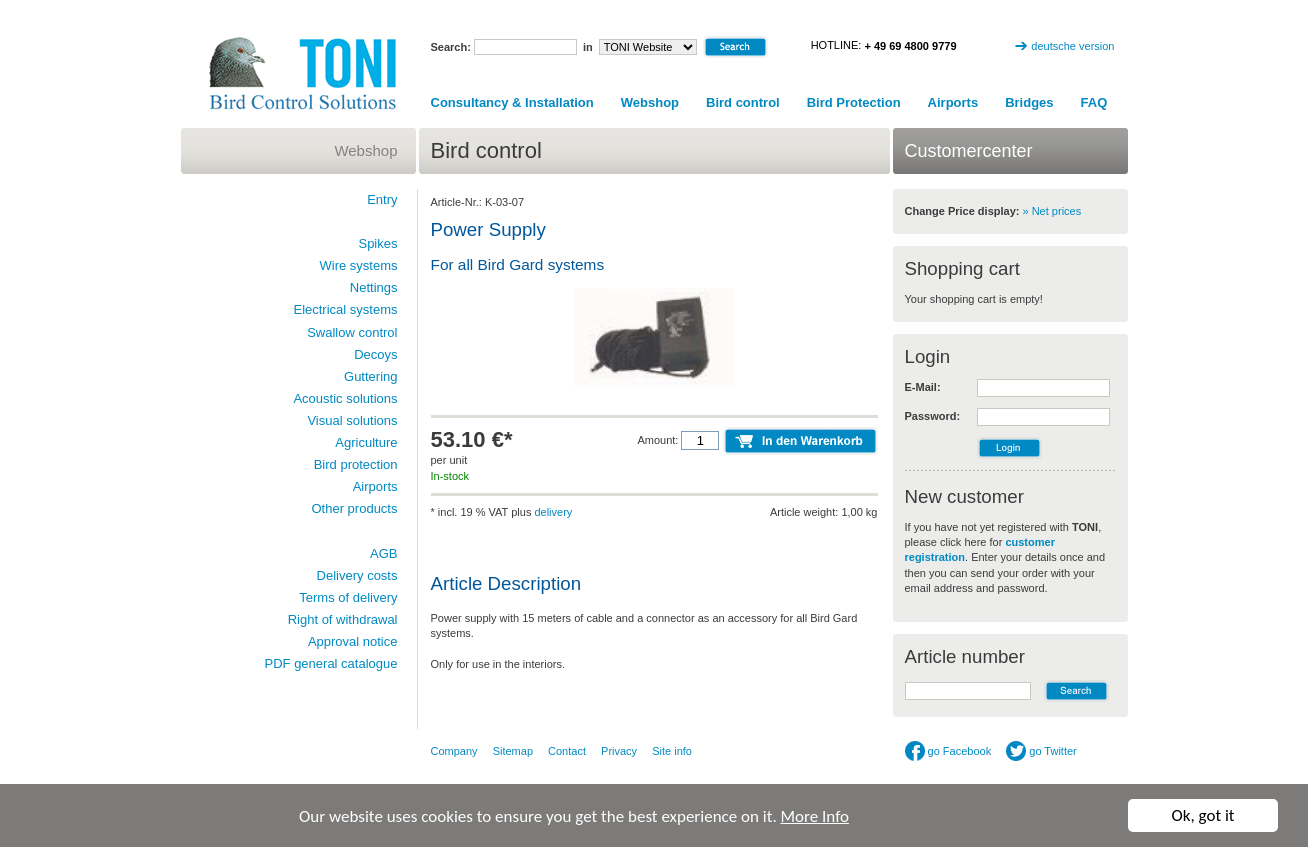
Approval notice (353, 641)
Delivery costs (357, 575)
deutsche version (1072, 46)
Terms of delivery (348, 597)
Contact (567, 751)
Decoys (375, 354)
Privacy (619, 751)
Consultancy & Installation (512, 102)
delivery (553, 512)
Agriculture (366, 442)
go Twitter (1041, 751)
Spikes (377, 243)
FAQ (1094, 102)
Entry (382, 199)
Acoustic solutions (345, 398)
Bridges (1029, 102)
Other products (355, 508)
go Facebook (948, 751)
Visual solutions (352, 420)
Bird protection (356, 464)
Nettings (374, 287)
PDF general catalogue (331, 663)
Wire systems (359, 265)
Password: (933, 416)
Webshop (650, 102)
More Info (815, 816)
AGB (383, 553)
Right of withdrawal (343, 619)
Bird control (743, 102)
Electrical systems (345, 309)
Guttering (370, 376)
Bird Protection (854, 102)
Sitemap (513, 751)
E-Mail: (923, 387)
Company (454, 751)
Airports (953, 102)
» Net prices (1052, 211)
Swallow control (352, 332)
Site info (672, 751)
